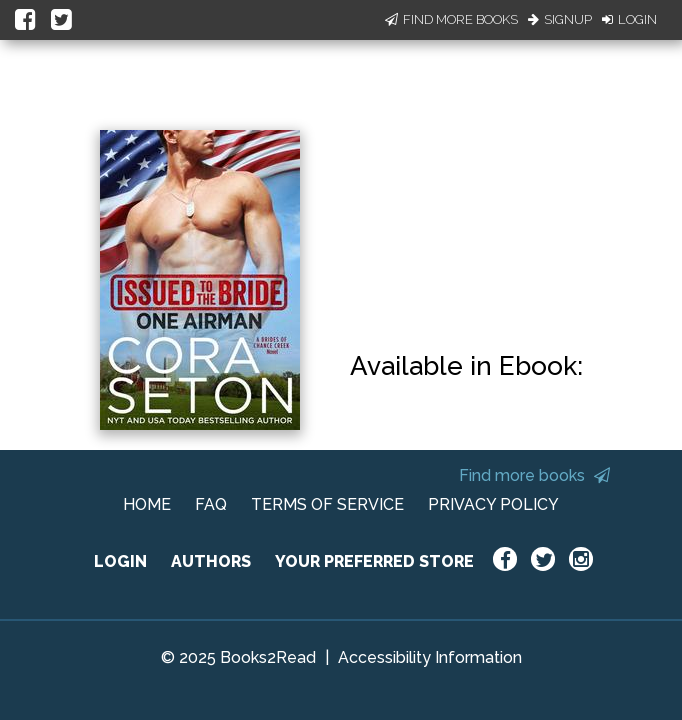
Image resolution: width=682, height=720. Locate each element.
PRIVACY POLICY (493, 504)
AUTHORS (211, 561)
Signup (560, 19)
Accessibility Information (430, 657)
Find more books (534, 475)
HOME (147, 504)
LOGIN (120, 561)
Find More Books (451, 19)
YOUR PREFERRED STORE (374, 561)
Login (629, 19)
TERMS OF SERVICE (327, 504)
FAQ (211, 504)
